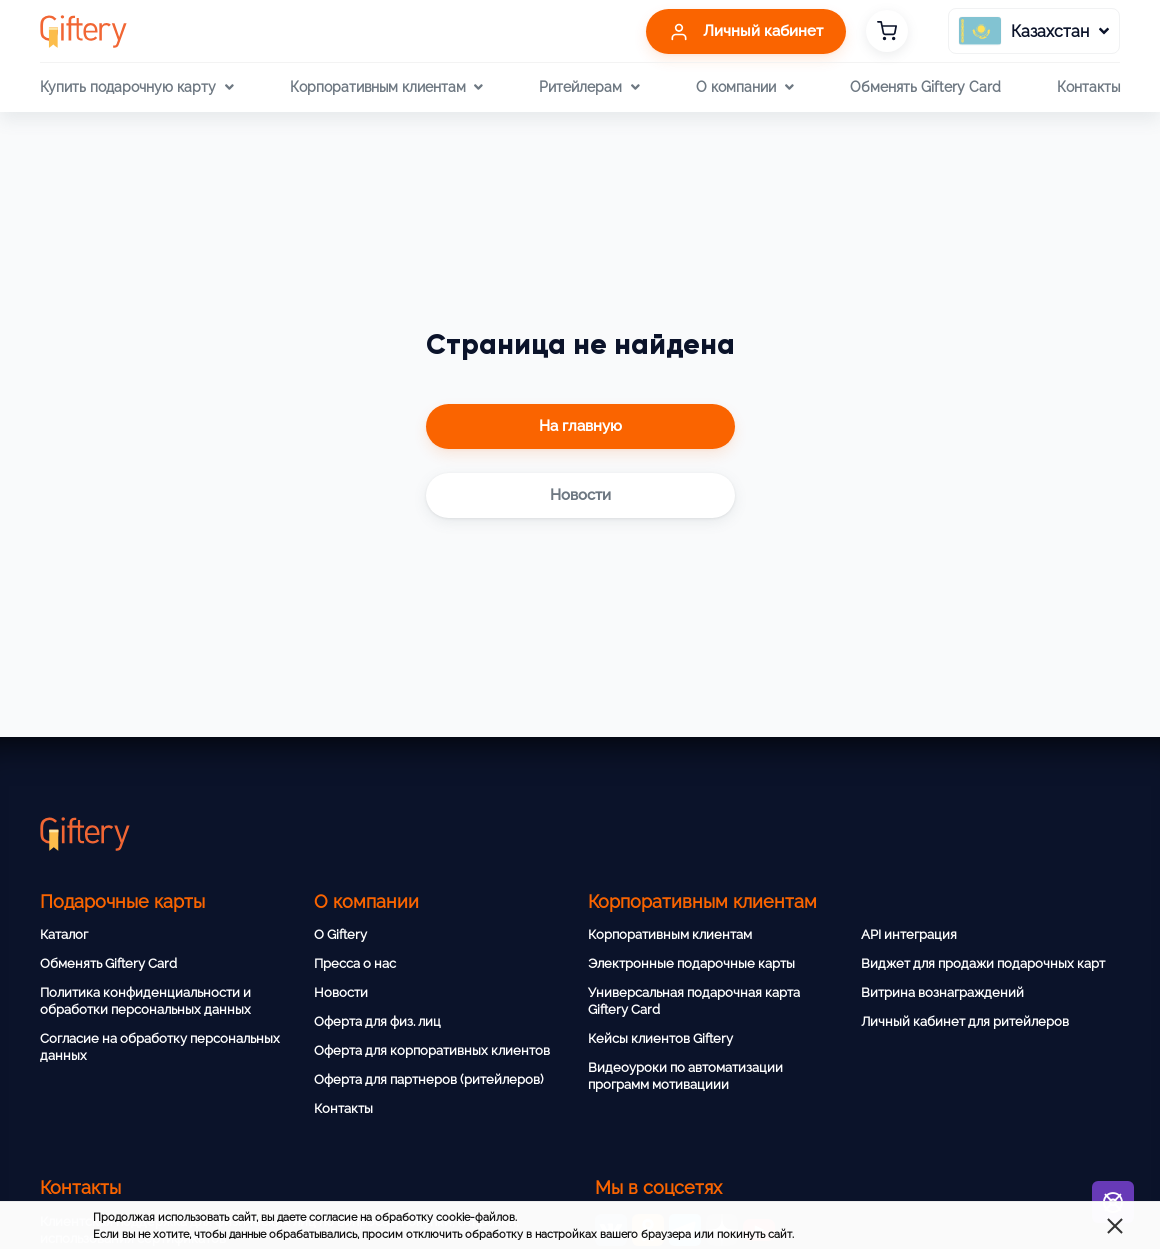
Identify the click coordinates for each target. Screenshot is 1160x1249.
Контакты (1088, 86)
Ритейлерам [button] (589, 87)
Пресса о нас (355, 963)
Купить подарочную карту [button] (136, 87)
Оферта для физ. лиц (377, 1021)
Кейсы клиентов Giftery (660, 1038)
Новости (341, 992)
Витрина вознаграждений (942, 992)
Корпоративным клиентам (670, 934)
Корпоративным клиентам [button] (386, 87)
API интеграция (909, 934)
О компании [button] (744, 87)
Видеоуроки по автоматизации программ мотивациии (685, 1076)
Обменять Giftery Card (925, 86)
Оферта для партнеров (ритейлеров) (428, 1079)
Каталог (64, 934)
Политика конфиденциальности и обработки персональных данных (145, 1001)
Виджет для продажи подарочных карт (983, 963)
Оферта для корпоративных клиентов (432, 1050)
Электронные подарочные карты (691, 963)
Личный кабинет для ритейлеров (965, 1021)
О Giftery (340, 934)
